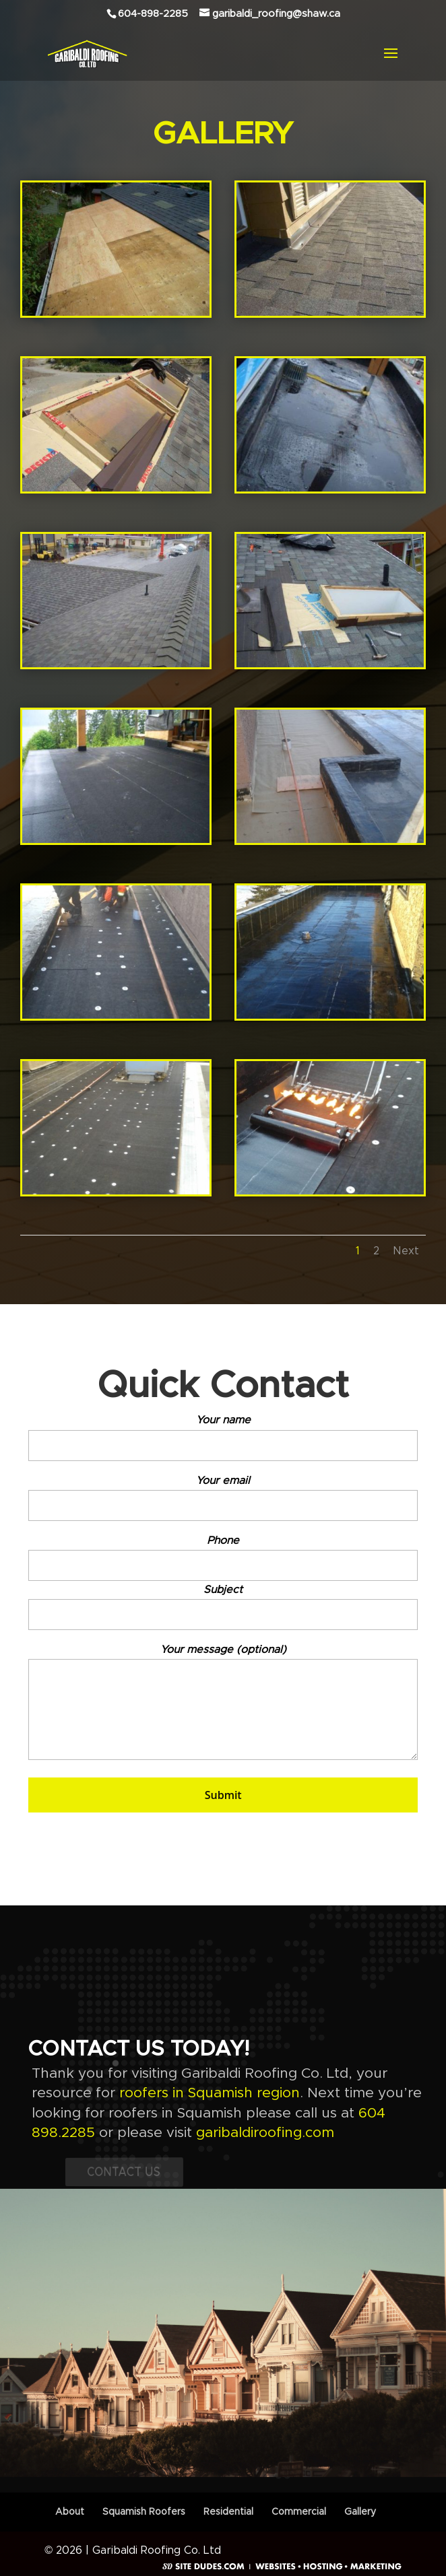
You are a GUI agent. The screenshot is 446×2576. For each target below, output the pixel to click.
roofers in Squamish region (209, 2093)
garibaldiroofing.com (265, 2133)
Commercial (299, 2512)
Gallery (360, 2512)
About (69, 2512)
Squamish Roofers (143, 2512)
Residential (228, 2512)
